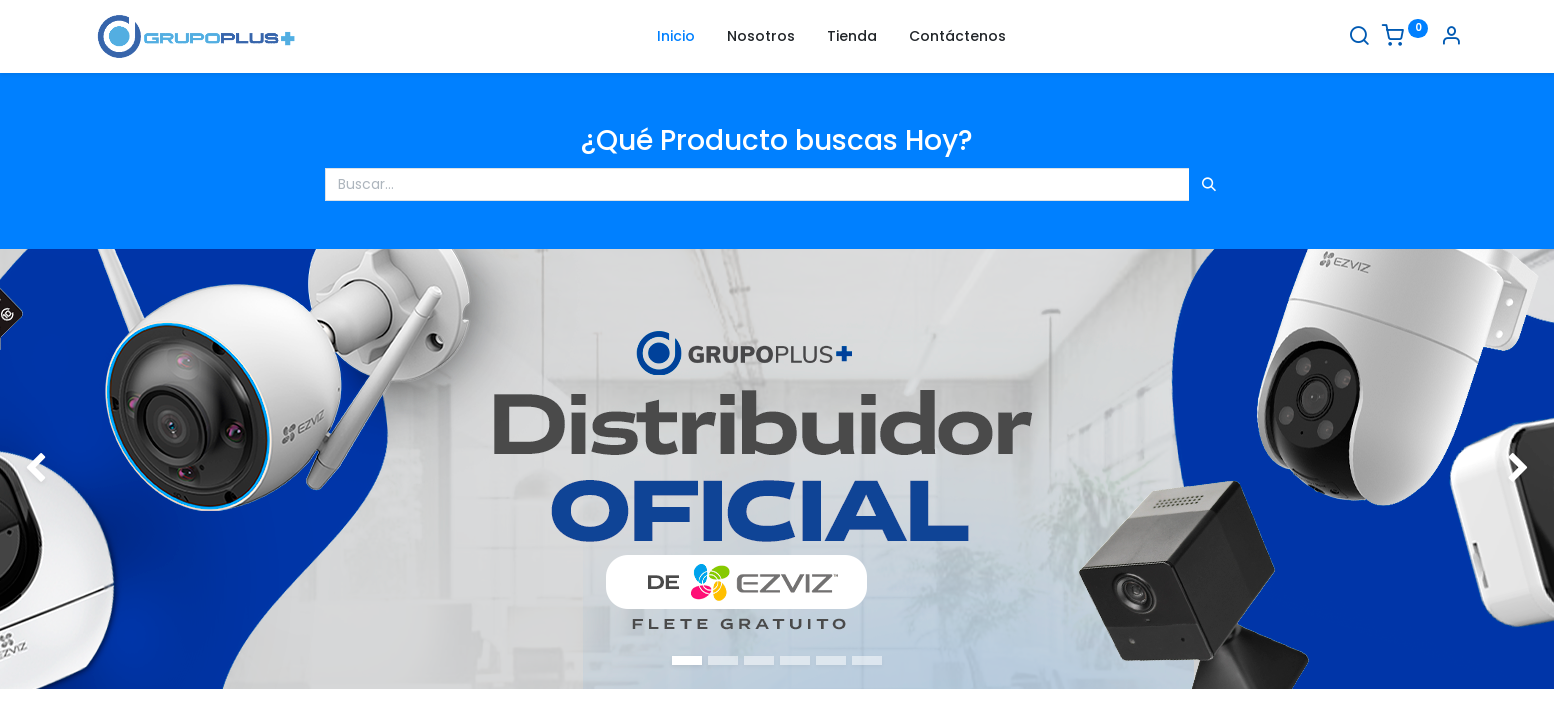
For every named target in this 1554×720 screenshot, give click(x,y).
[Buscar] (1359, 38)
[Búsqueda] (1209, 185)
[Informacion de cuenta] (1451, 38)
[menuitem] (676, 37)
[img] (62, 469)
